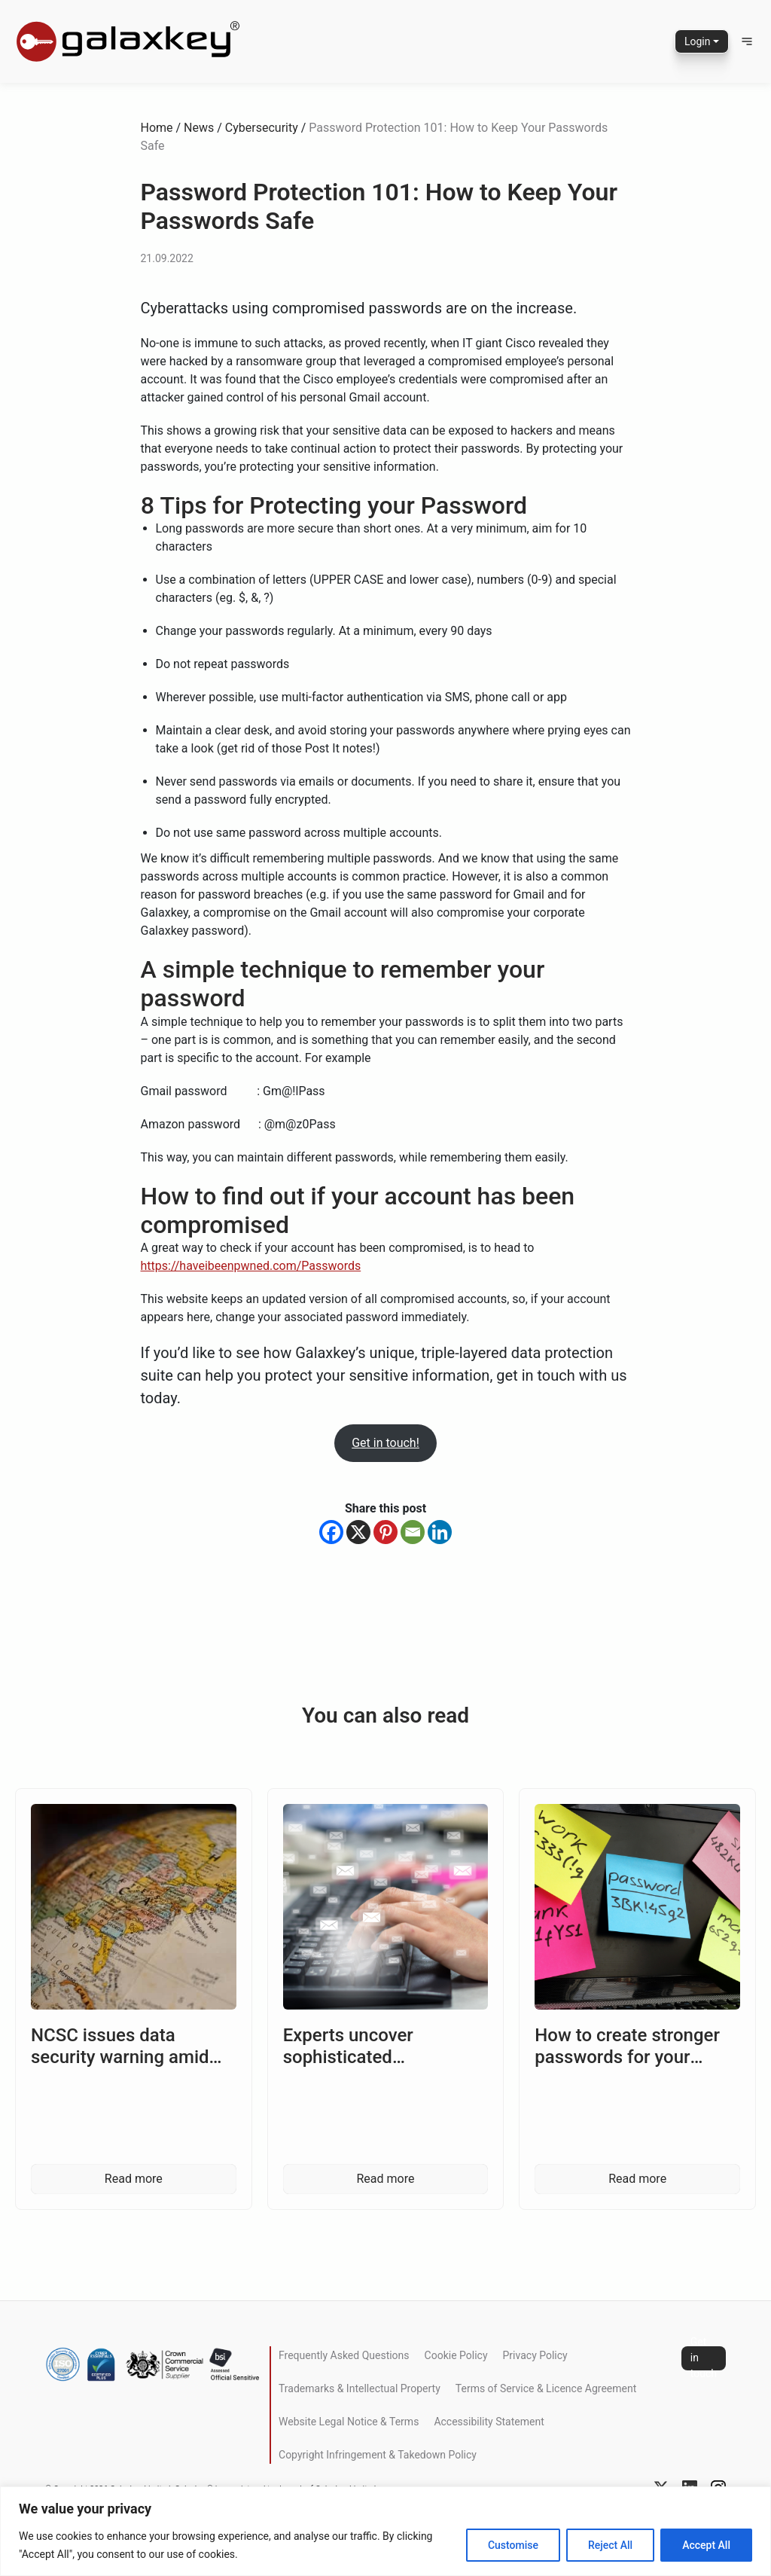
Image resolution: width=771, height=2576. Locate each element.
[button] (747, 41)
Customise (513, 2545)
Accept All (706, 2545)
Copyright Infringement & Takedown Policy (378, 2455)
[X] (358, 1532)
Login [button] (697, 41)
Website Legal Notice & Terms (349, 2422)
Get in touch (703, 2358)
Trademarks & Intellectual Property (359, 2388)
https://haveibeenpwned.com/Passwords (251, 1266)
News (199, 128)
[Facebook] (331, 1532)
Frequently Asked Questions (344, 2355)
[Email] (413, 1532)
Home (157, 128)
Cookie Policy (456, 2355)
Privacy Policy (535, 2355)
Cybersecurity (261, 128)
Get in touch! (385, 1443)
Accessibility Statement (489, 2422)
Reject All (610, 2545)
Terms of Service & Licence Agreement (546, 2388)
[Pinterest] (385, 1532)
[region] (385, 2531)
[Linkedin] (440, 1532)
